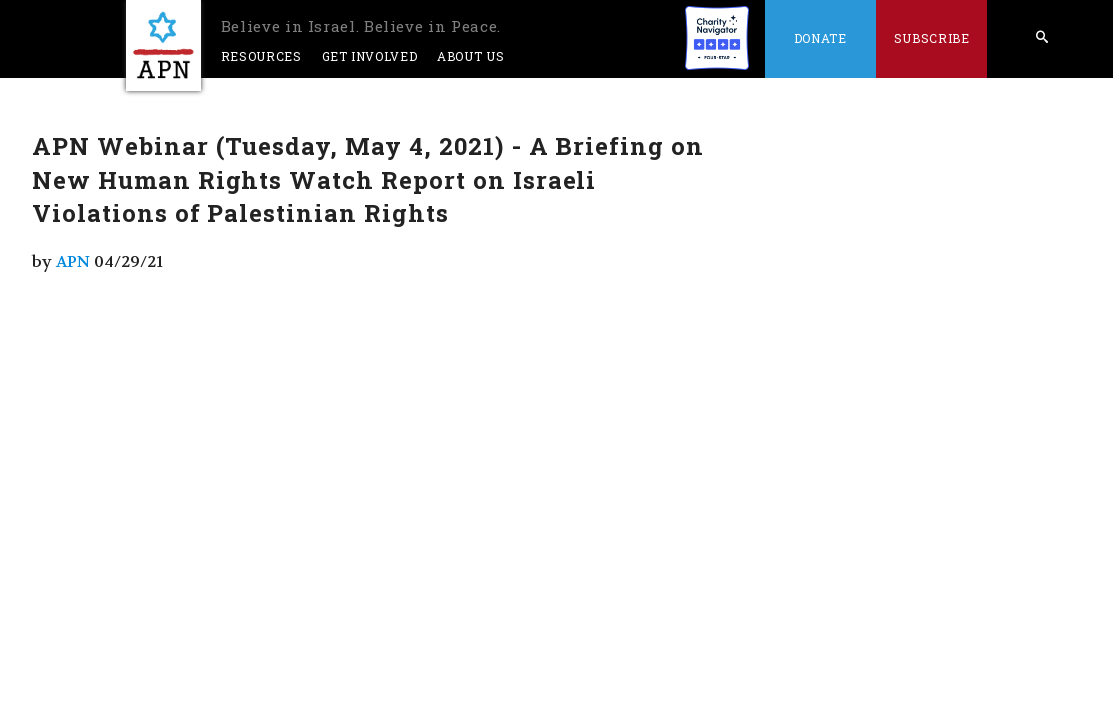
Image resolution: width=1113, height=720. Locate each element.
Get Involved (370, 56)
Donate (820, 38)
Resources (261, 56)
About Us (470, 56)
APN (73, 261)
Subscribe (932, 38)
